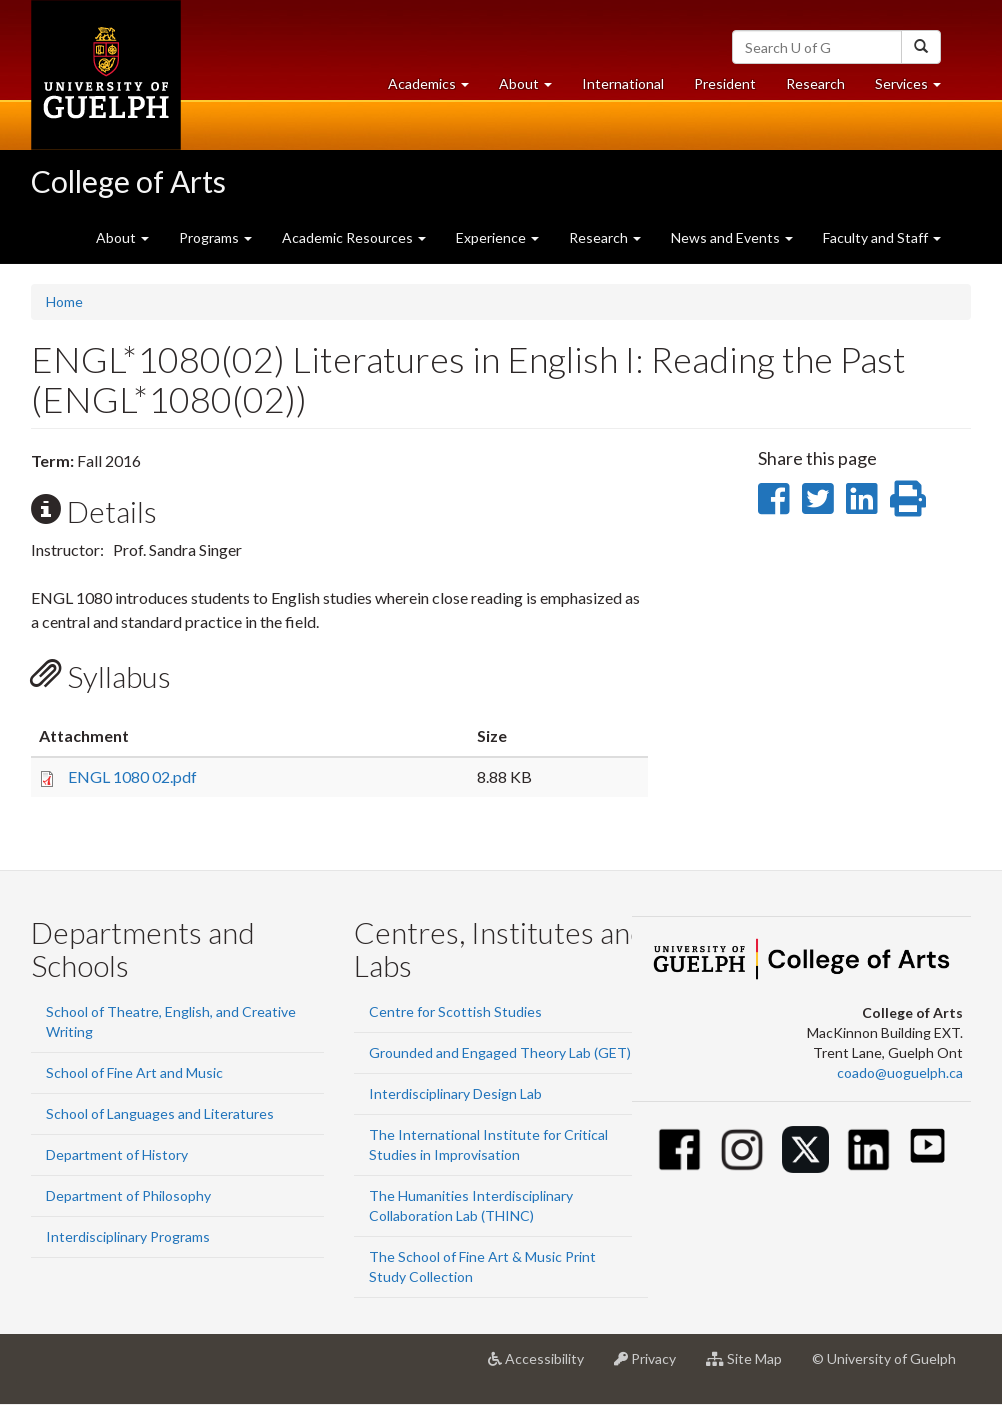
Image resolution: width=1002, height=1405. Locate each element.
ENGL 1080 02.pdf (132, 776)
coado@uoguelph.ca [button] (900, 1072)
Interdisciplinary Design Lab (455, 1093)
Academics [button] (436, 88)
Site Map (751, 1366)
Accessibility (543, 1366)
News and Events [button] (732, 237)
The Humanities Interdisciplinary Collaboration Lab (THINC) (471, 1205)
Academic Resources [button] (354, 237)
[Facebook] (679, 1149)
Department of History (117, 1154)
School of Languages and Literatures (160, 1113)
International (623, 83)
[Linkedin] (868, 1149)
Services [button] (915, 88)
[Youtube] (927, 1145)
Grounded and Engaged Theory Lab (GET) (500, 1052)
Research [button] (605, 237)
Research (823, 88)
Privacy (652, 1366)
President (725, 83)
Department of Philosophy (128, 1195)
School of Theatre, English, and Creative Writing (171, 1021)
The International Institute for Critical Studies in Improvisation (488, 1144)
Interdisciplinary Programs (128, 1236)
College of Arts (128, 181)
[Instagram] (742, 1149)
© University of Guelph (884, 1358)
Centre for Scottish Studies (455, 1011)
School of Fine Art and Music (134, 1072)
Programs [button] (215, 237)
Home (64, 301)
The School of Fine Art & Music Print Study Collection (482, 1266)
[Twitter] (805, 1149)
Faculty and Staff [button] (882, 237)
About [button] (533, 88)
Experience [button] (497, 237)
